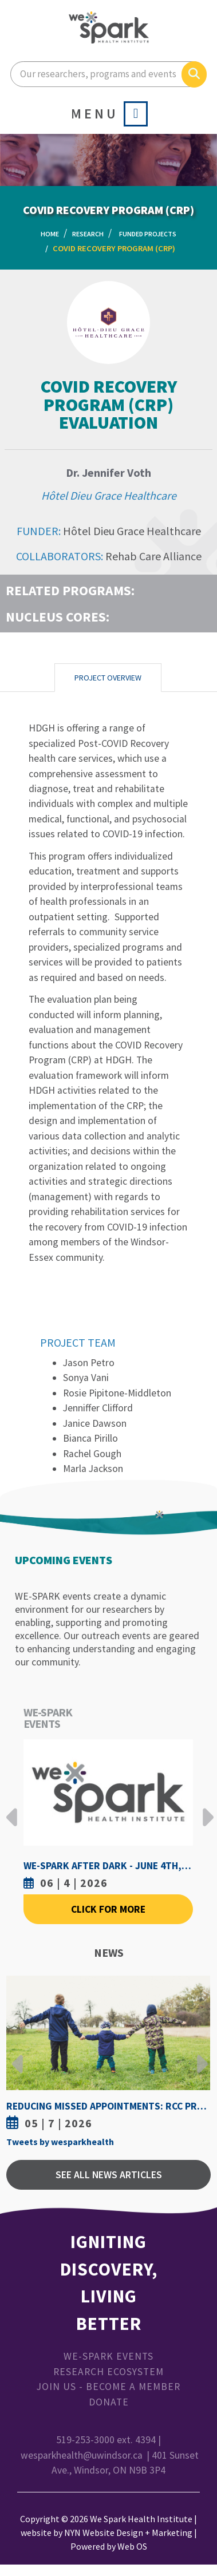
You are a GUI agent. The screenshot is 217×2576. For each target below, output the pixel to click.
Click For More (108, 1909)
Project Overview (107, 677)
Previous (12, 1808)
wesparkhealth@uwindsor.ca (82, 2455)
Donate (109, 2402)
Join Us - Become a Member (108, 2386)
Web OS (132, 2546)
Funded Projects (147, 233)
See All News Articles (109, 2175)
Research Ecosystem (108, 2371)
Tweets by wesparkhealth (60, 2141)
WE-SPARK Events (108, 2356)
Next (205, 1808)
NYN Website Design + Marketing (128, 2532)
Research (88, 233)
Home (50, 233)
